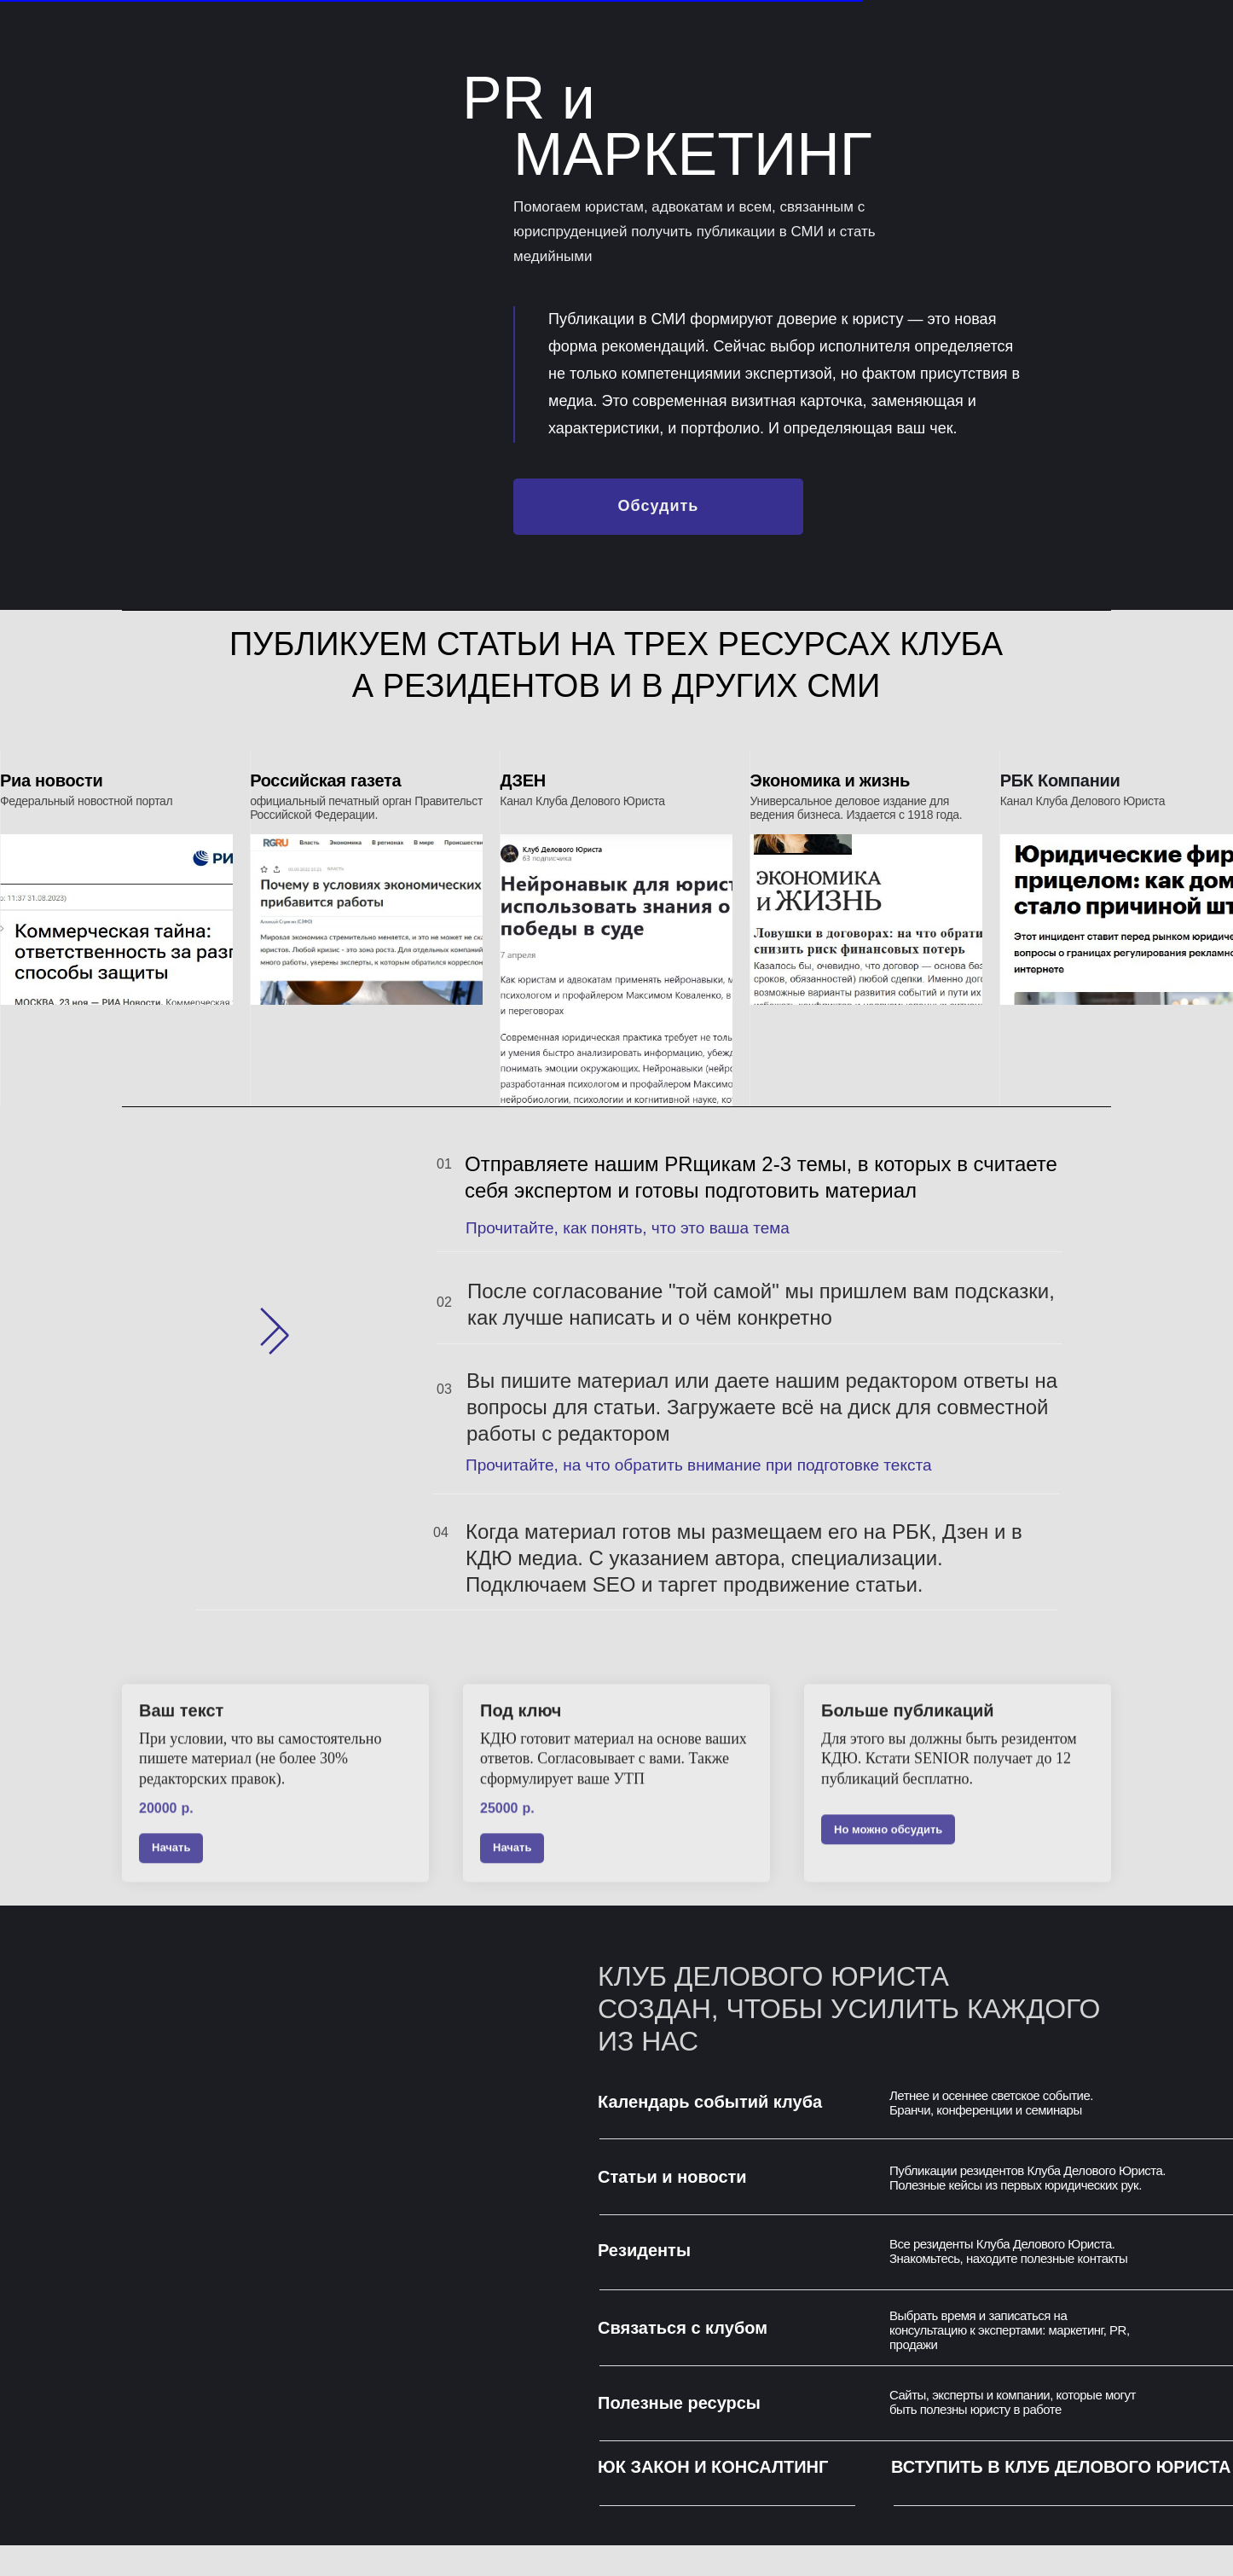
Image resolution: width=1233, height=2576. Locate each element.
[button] (658, 507)
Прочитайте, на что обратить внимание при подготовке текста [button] (698, 1465)
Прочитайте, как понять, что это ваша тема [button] (628, 1228)
